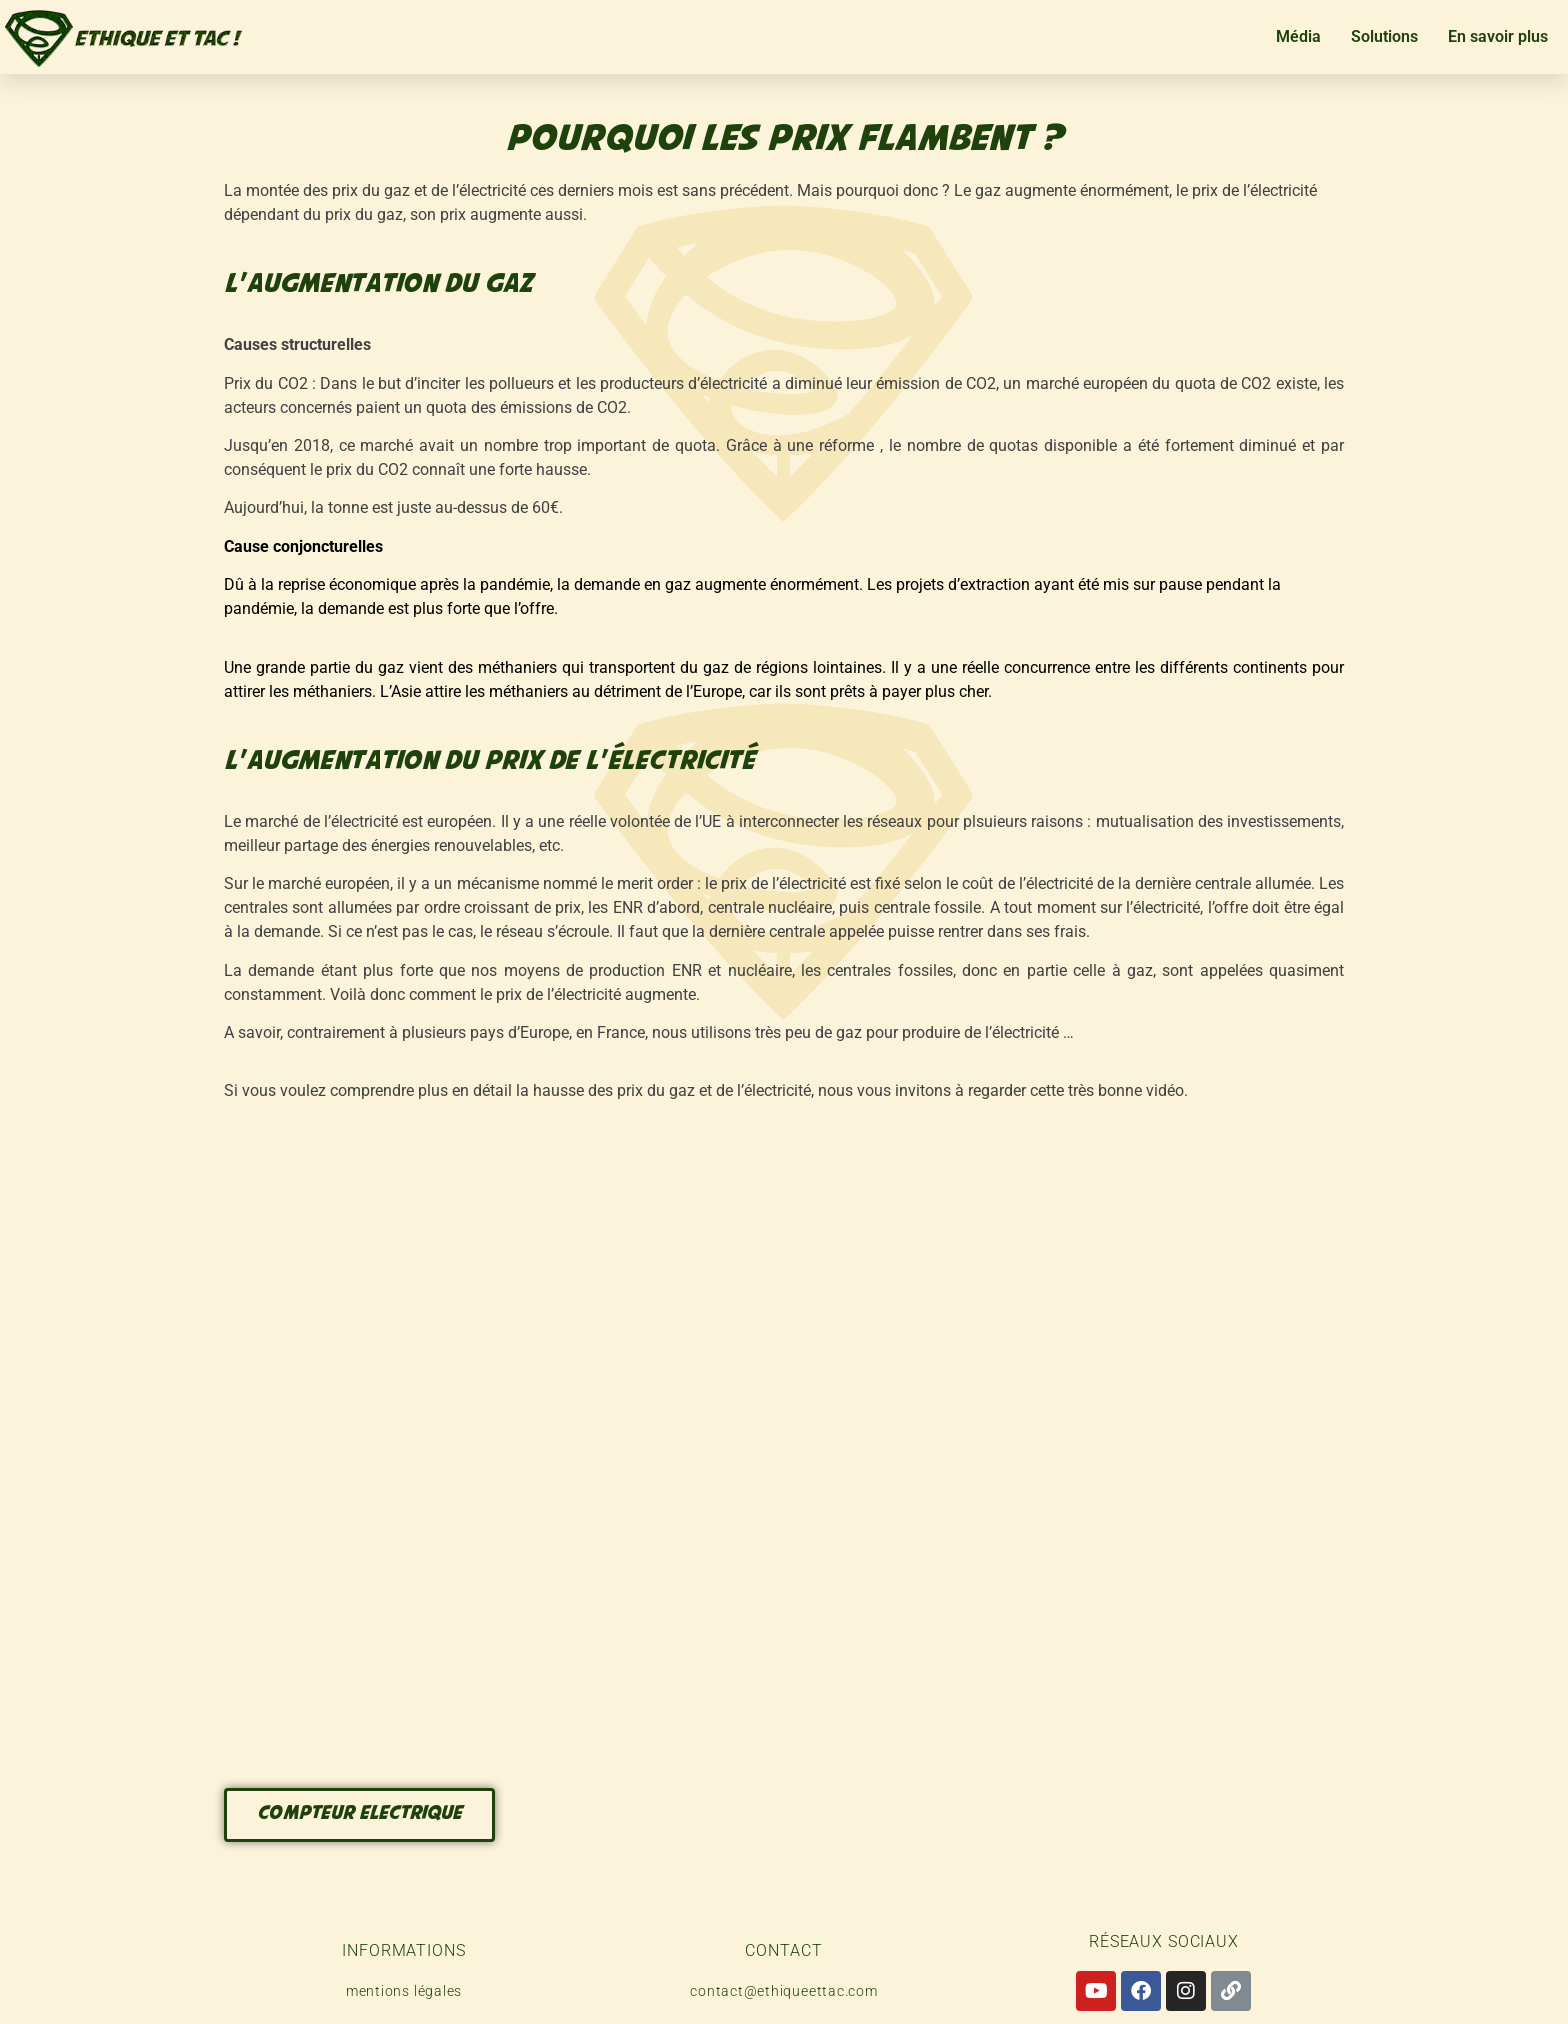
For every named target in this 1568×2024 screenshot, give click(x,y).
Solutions (1384, 36)
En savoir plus (1498, 36)
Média (1298, 36)
